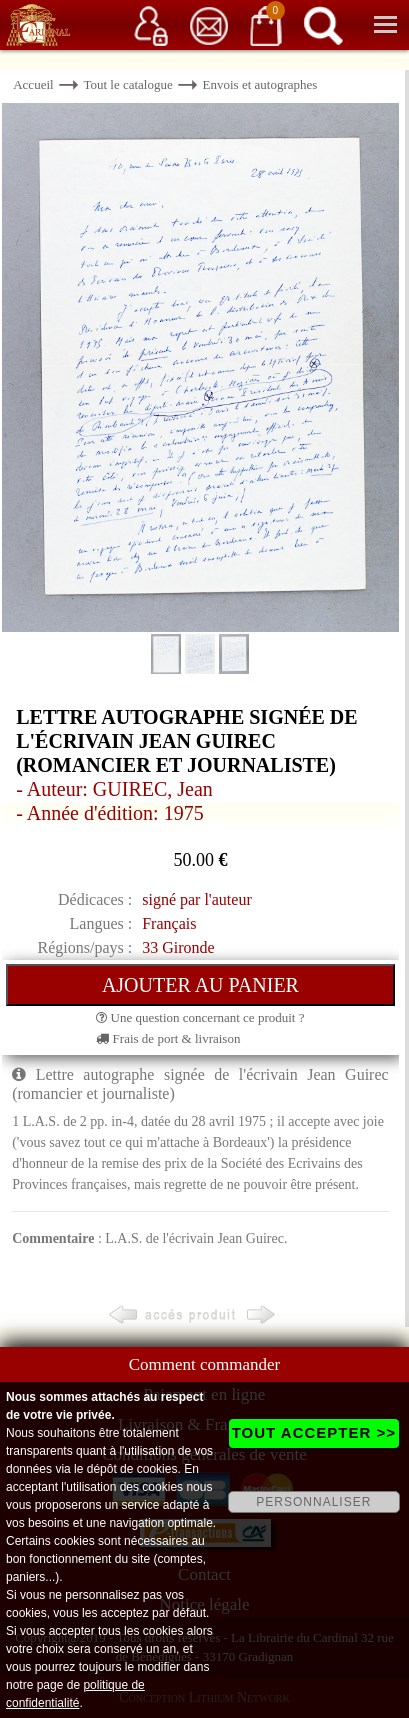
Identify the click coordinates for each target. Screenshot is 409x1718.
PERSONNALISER (313, 1502)
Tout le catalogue (127, 84)
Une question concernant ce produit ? (200, 1017)
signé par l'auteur (197, 899)
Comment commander (205, 1364)
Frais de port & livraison (168, 1038)
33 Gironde (178, 947)
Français (169, 923)
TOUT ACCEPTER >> (314, 1432)
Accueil (33, 84)
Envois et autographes (260, 84)
